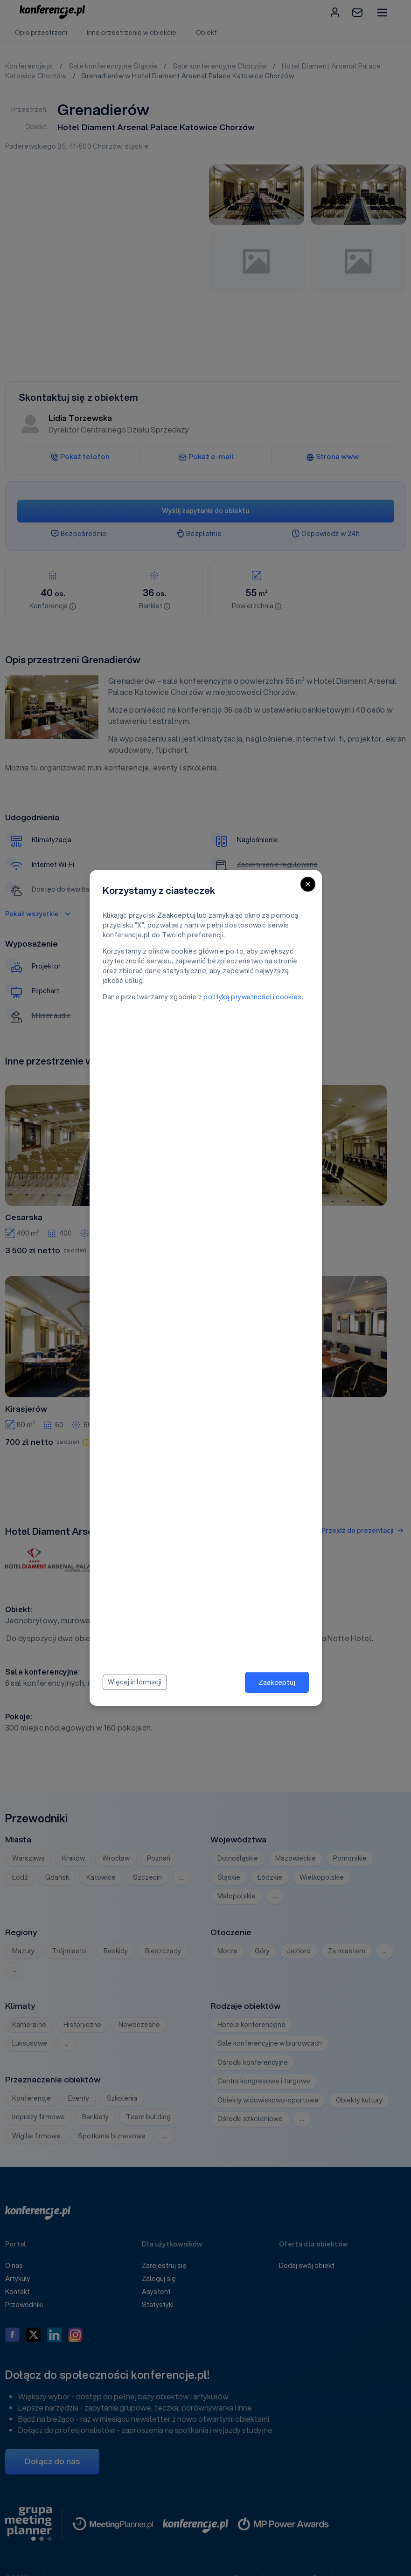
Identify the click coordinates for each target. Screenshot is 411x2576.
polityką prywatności (237, 997)
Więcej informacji (134, 1682)
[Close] (307, 884)
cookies (288, 997)
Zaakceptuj (276, 1682)
